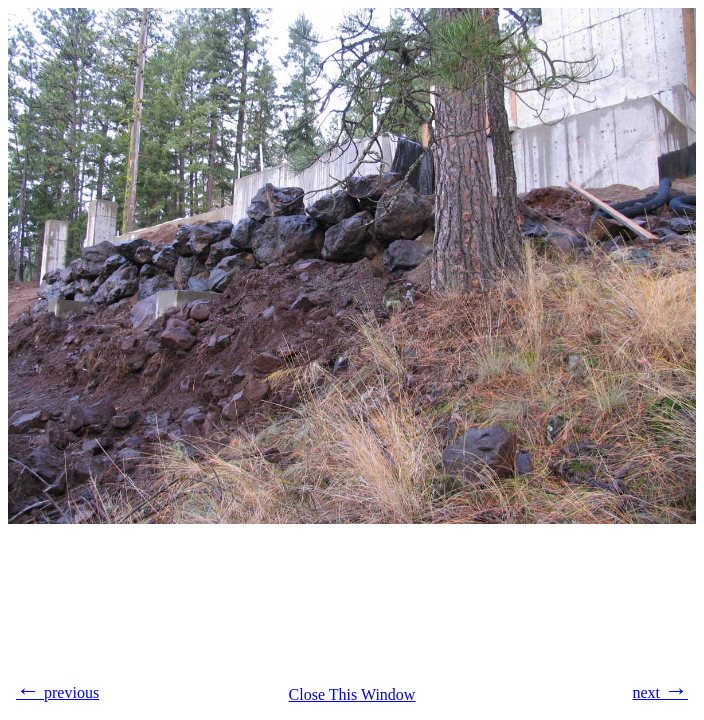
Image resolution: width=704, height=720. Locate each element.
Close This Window (352, 694)
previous (57, 690)
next (660, 690)
